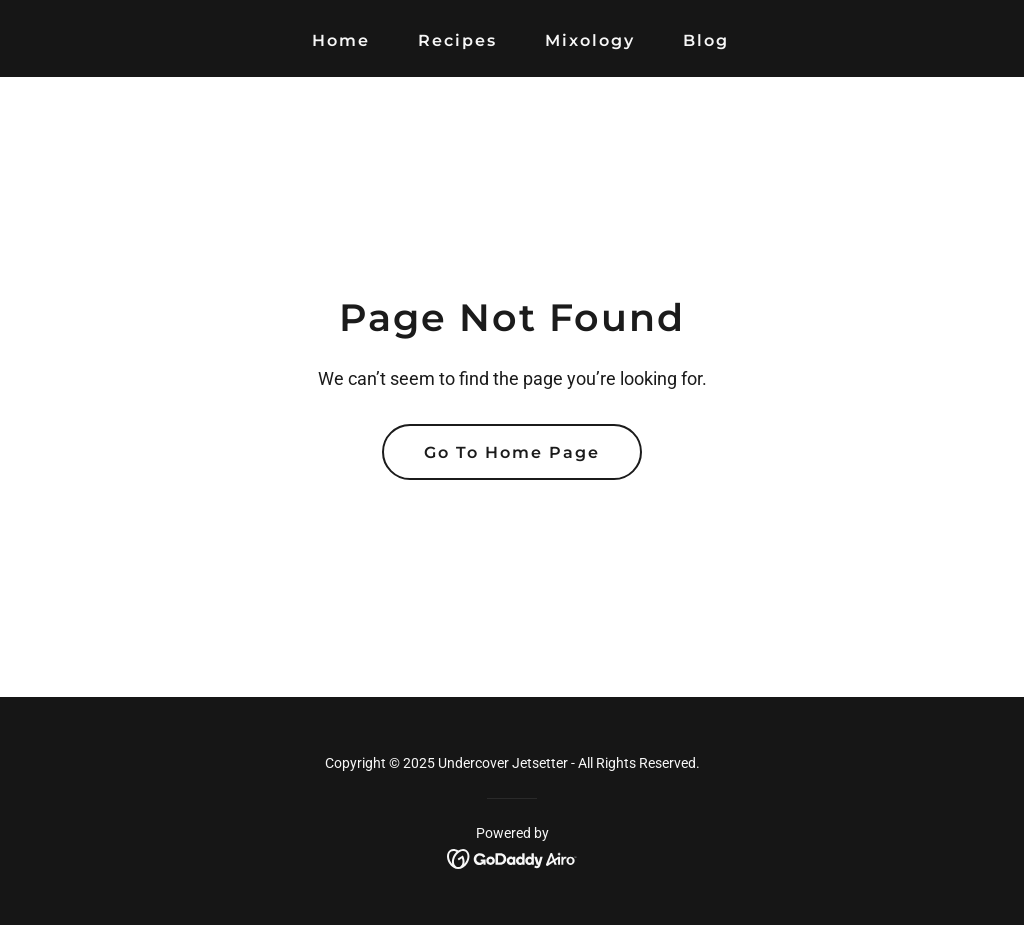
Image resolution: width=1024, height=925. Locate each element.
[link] (512, 857)
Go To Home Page (512, 452)
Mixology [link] (590, 40)
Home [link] (341, 40)
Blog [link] (706, 40)
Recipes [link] (457, 40)
